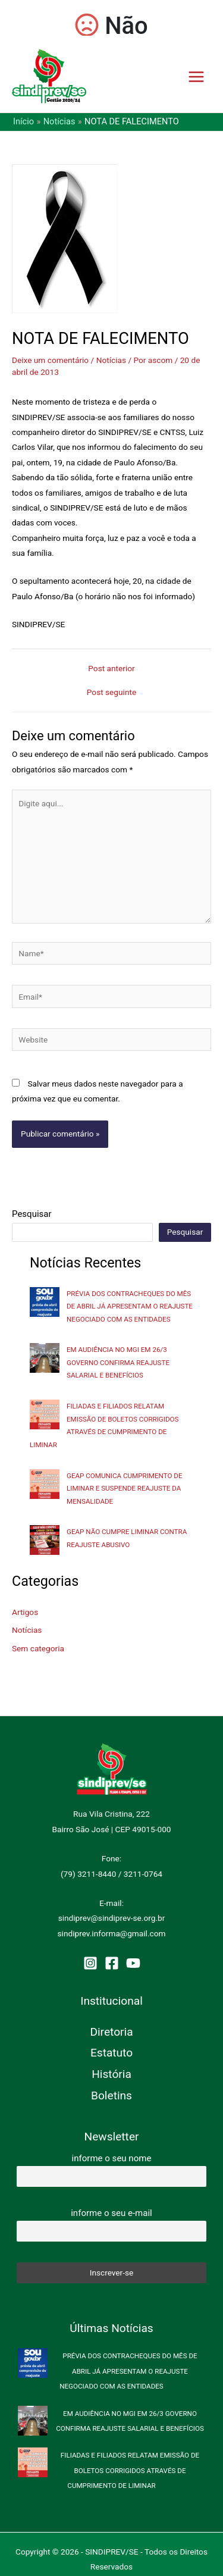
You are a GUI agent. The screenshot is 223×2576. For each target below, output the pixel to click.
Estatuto (111, 2052)
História (111, 2074)
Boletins (111, 2095)
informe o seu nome (112, 2158)
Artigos (25, 1612)
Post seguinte (111, 692)
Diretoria (111, 2032)
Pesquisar (32, 1214)
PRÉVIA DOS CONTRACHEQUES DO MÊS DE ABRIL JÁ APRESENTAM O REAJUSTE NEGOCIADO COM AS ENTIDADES (130, 1306)
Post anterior (111, 669)
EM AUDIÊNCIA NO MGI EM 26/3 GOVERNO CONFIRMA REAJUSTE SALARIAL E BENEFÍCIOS (118, 1362)
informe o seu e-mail (111, 2213)
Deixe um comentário (50, 360)
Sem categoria (38, 1648)
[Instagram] (90, 1963)
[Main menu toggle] (196, 76)
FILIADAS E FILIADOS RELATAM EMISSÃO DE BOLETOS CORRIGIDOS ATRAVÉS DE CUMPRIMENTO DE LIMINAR (130, 2470)
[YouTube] (133, 1963)
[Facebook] (112, 1963)
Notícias (111, 360)
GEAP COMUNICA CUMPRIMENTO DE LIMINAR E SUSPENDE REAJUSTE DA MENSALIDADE (125, 1488)
